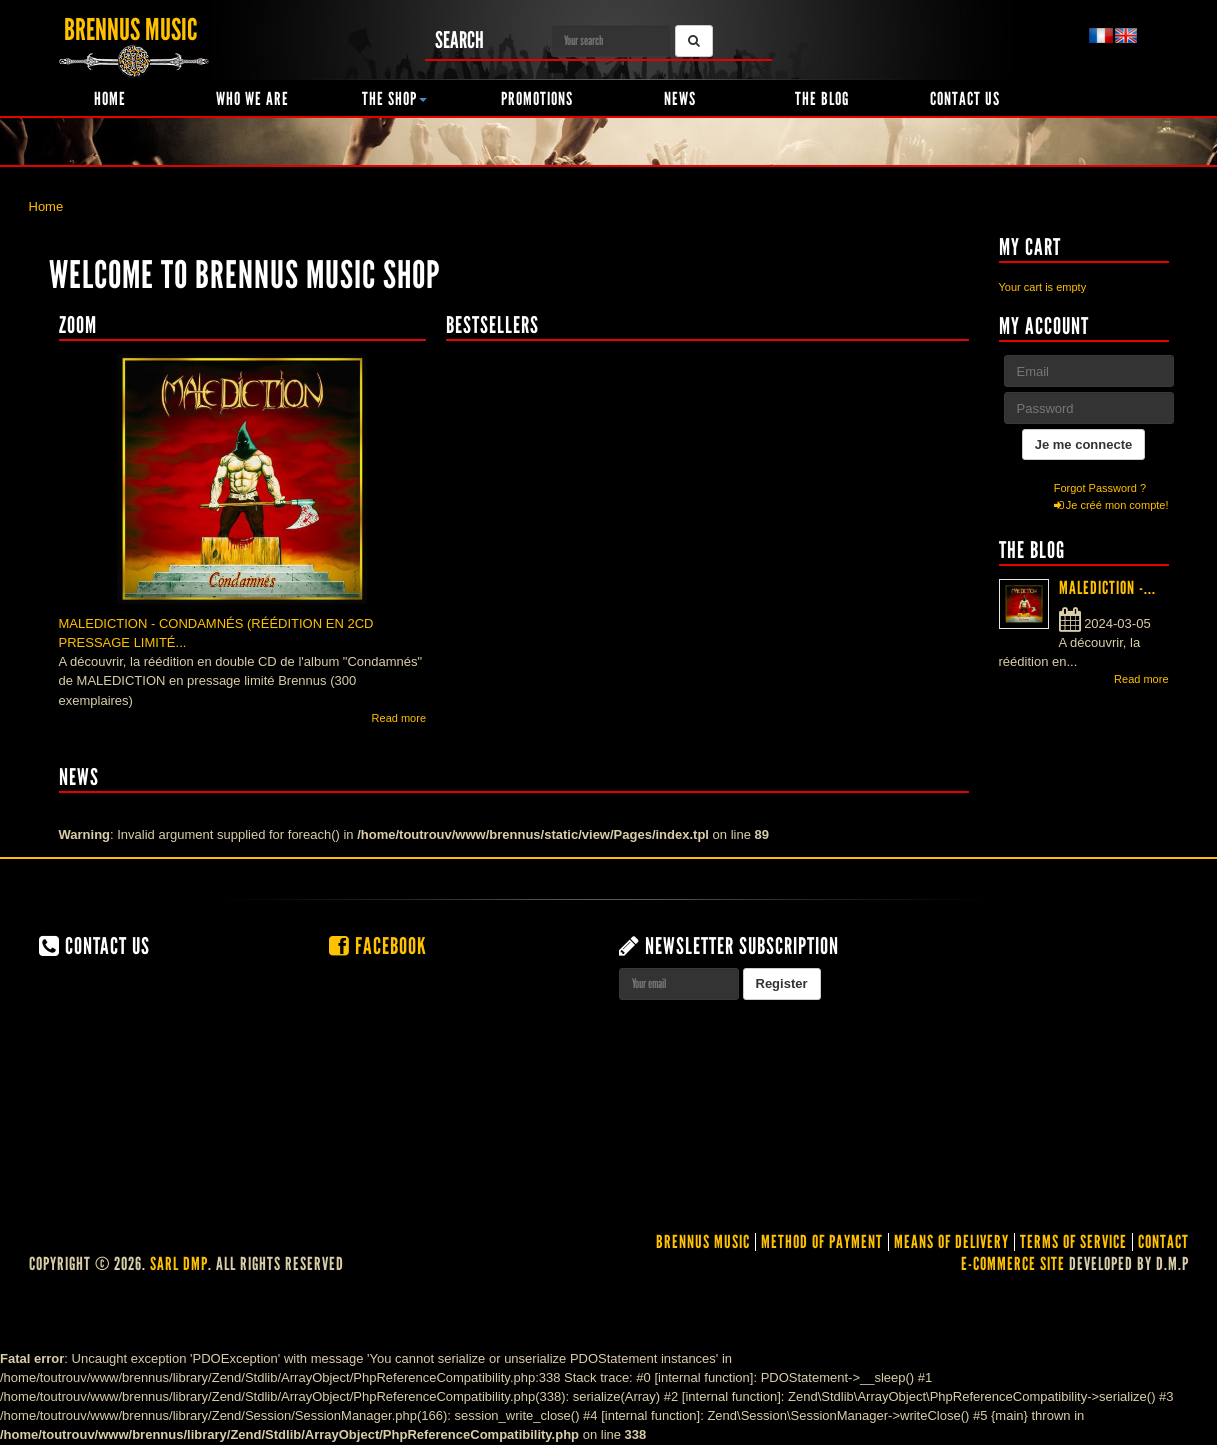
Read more (399, 718)
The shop (394, 99)
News (680, 99)
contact (1163, 1242)
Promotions (537, 99)
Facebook (378, 946)
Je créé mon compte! (1111, 505)
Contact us (965, 99)
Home (110, 99)
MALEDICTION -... (1107, 588)
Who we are (252, 99)
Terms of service (1073, 1242)
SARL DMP (179, 1264)
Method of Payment (822, 1242)
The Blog (822, 99)
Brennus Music (703, 1242)
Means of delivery (951, 1242)
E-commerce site (1013, 1264)
